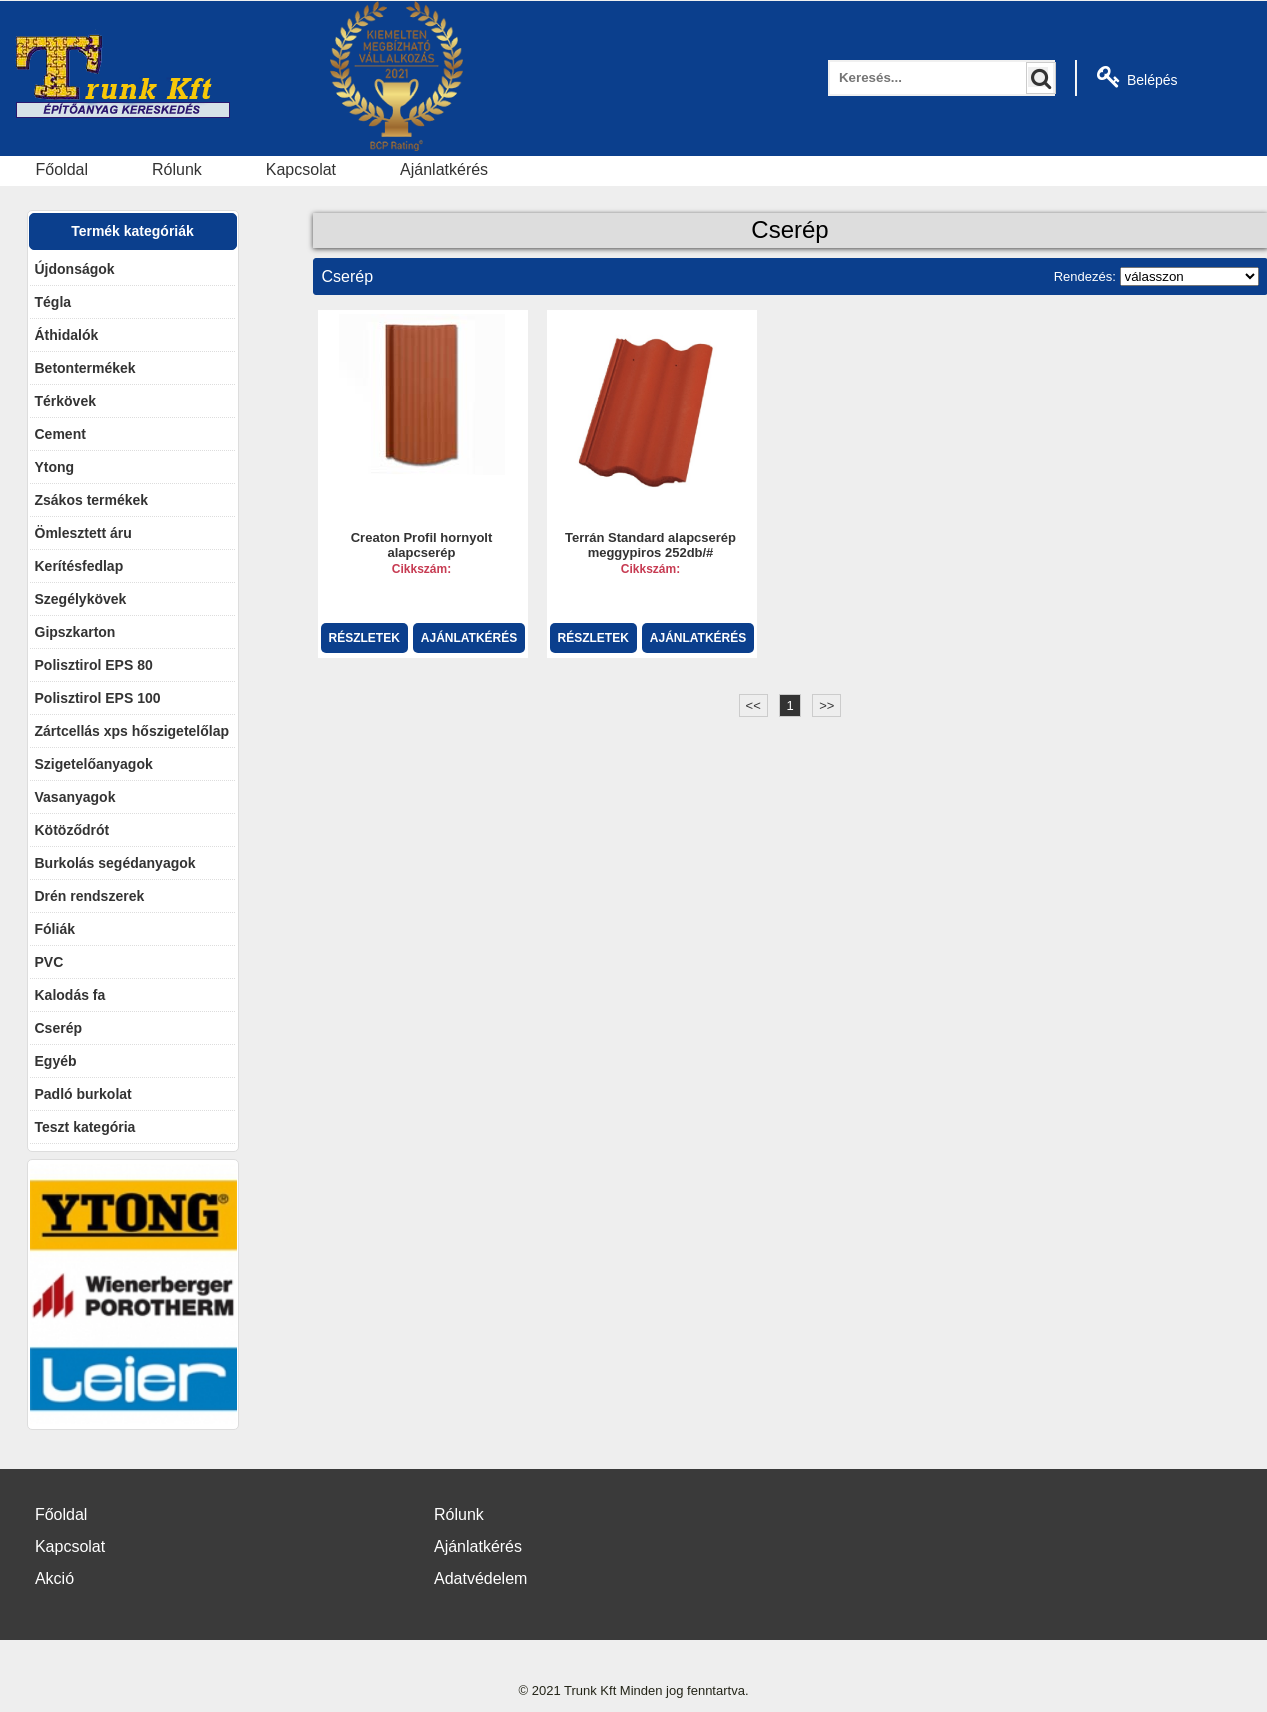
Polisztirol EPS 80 (94, 665)
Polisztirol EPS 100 (98, 698)
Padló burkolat (83, 1094)
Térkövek (65, 401)
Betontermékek (85, 368)
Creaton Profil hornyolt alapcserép (422, 545)
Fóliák (55, 929)
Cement (60, 434)
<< (753, 705)
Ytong (55, 467)
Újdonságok (75, 269)
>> (826, 705)
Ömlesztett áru (83, 533)
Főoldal (62, 169)
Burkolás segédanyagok (115, 863)
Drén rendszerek (90, 896)
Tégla (53, 302)
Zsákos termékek (92, 500)
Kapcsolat (301, 169)
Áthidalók (67, 335)
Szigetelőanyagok (94, 764)
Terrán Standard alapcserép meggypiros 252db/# (650, 545)
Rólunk (177, 169)
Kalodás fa (70, 995)
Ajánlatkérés (444, 169)
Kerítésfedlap (79, 566)
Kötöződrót (72, 830)
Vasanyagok (75, 797)
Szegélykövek (81, 599)
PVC (49, 962)
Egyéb (56, 1061)
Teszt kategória (85, 1127)
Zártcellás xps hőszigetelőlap (132, 731)
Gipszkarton (75, 632)
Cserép (58, 1028)
